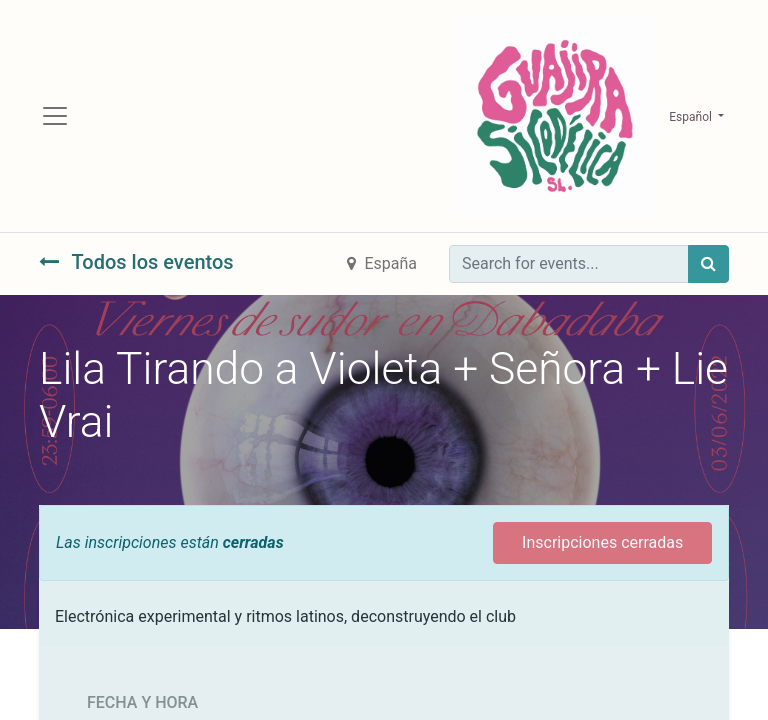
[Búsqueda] (708, 264)
